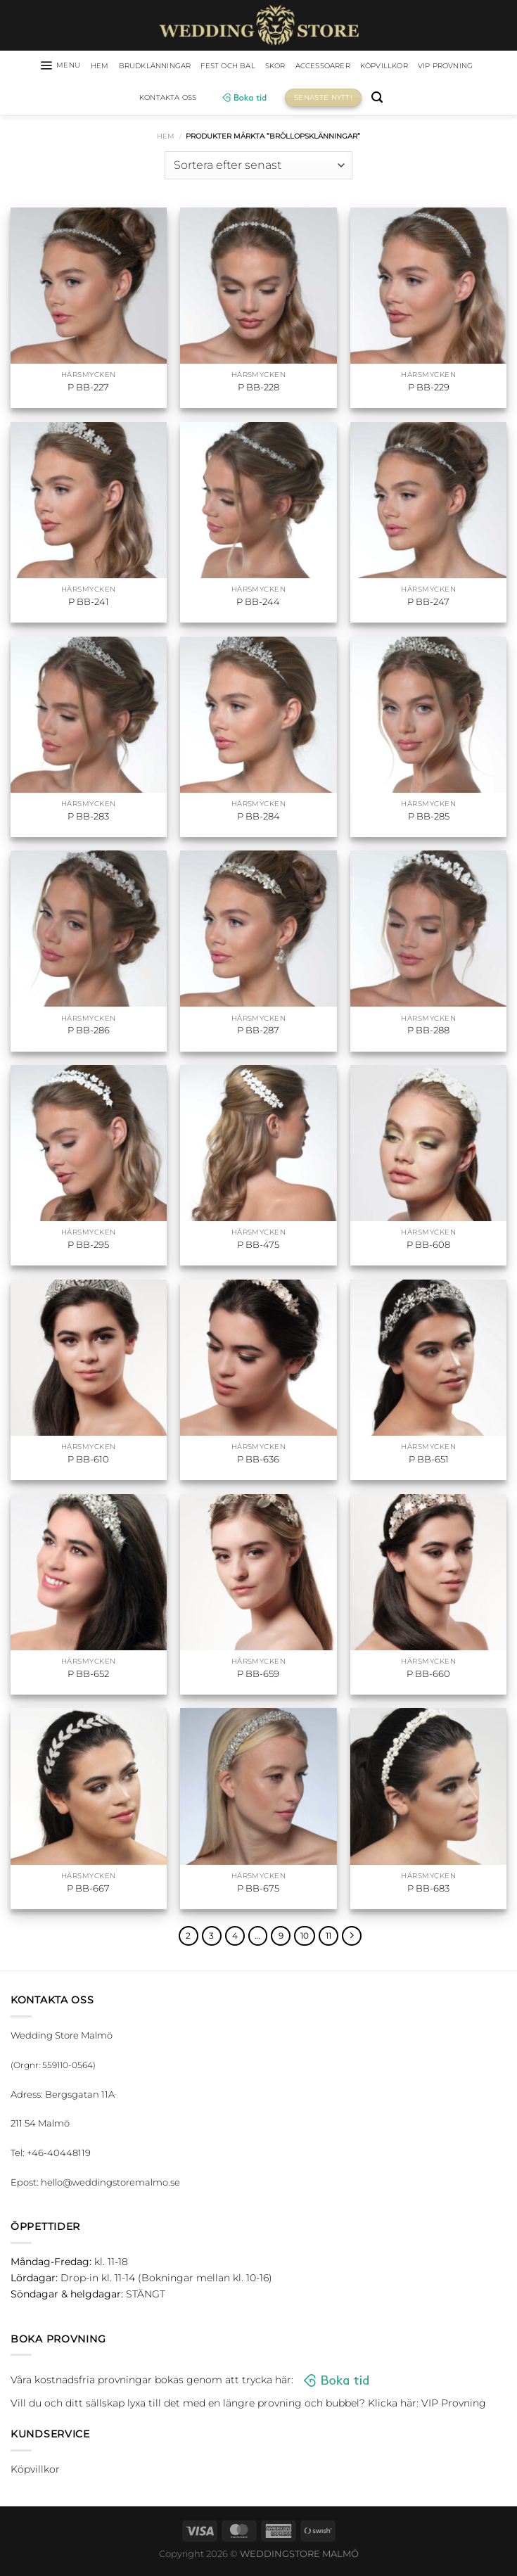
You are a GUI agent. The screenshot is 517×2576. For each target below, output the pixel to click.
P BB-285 (428, 818)
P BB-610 (88, 1461)
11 (333, 1939)
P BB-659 (258, 1675)
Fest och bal (261, 67)
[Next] (358, 1939)
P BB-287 (258, 1032)
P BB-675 (258, 1890)
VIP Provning (129, 100)
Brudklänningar (175, 67)
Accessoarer (369, 67)
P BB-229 (428, 389)
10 (308, 1939)
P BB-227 (88, 389)
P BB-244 (258, 603)
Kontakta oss (207, 100)
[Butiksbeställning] (258, 167)
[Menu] (66, 67)
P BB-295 (88, 1247)
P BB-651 (429, 1461)
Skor (314, 67)
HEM (111, 67)
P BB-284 (258, 818)
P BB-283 (88, 818)
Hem (165, 138)
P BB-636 (258, 1461)
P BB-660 (428, 1675)
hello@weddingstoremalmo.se (110, 2186)
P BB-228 (258, 389)
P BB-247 (428, 603)
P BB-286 (89, 1032)
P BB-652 (88, 1675)
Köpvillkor (440, 67)
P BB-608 (428, 1247)
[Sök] (420, 100)
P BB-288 (428, 1032)
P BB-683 (428, 1890)
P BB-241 (88, 603)
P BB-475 (258, 1247)
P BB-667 (88, 1890)
